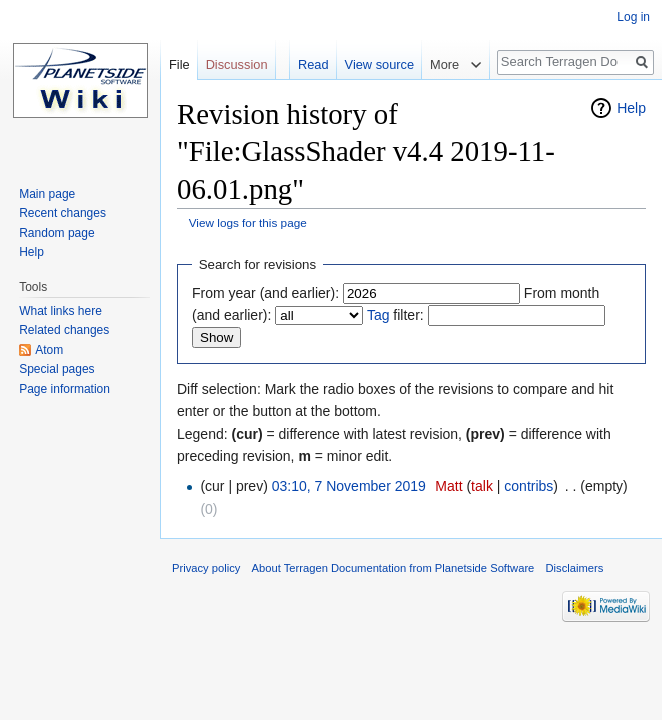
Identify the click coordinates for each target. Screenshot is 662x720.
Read (313, 64)
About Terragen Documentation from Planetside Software (393, 568)
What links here (60, 311)
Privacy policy (206, 568)
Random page (56, 233)
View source (379, 64)
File (179, 64)
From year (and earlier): (265, 293)
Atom (49, 350)
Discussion (237, 64)
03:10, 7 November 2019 (349, 486)
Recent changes (62, 213)
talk (482, 486)
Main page (47, 194)
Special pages (56, 369)
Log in (633, 17)
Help (631, 108)
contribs (528, 486)
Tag (378, 315)
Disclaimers (575, 568)
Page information (64, 389)
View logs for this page (248, 222)
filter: (395, 315)
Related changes (64, 330)
